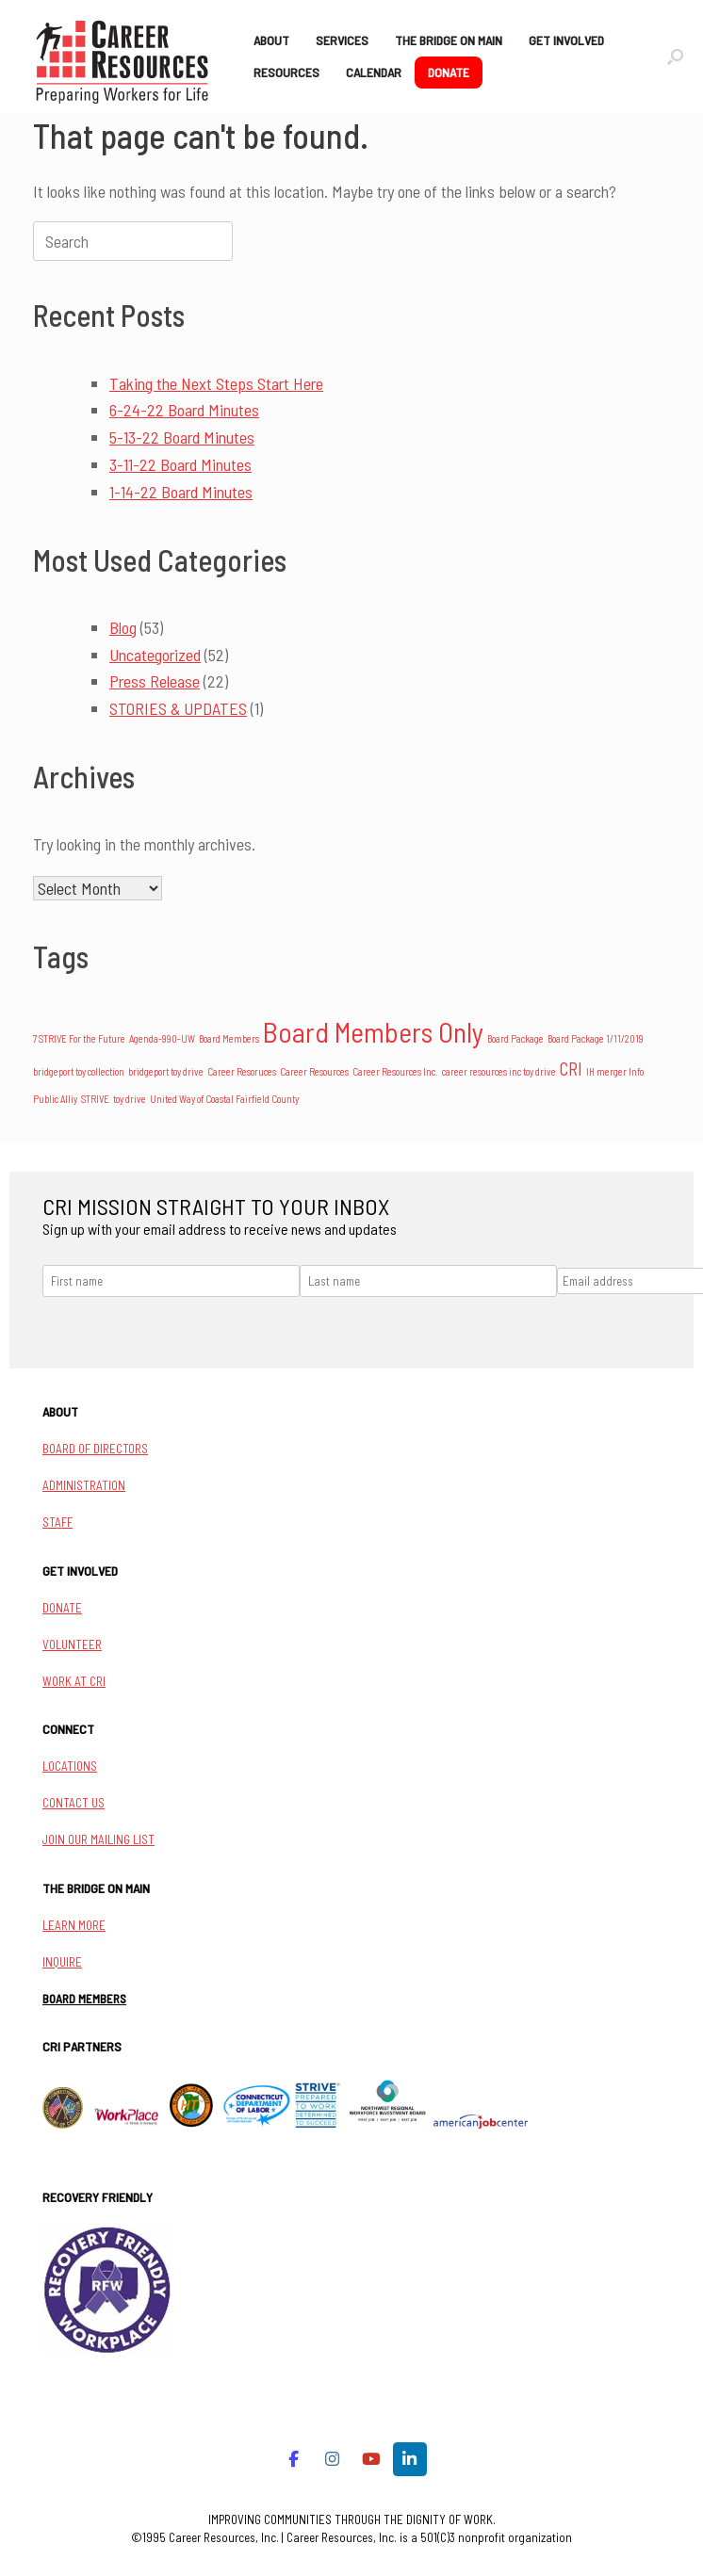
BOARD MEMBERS (84, 1998)
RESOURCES (286, 72)
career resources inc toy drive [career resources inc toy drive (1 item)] (499, 1071)
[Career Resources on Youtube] (370, 2459)
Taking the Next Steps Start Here (216, 383)
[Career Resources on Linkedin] (410, 2459)
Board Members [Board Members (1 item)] (229, 1038)
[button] (675, 56)
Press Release (154, 681)
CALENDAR (373, 72)
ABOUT (271, 40)
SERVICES (342, 40)
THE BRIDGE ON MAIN (448, 40)
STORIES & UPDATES (178, 708)
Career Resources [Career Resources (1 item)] (314, 1071)
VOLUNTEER (72, 1644)
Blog (123, 627)
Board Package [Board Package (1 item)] (515, 1038)
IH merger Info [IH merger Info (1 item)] (615, 1071)
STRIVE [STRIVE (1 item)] (95, 1099)
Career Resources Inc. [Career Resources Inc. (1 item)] (395, 1071)
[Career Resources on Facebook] (293, 2459)
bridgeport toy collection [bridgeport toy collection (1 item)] (78, 1071)
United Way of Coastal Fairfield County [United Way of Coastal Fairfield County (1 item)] (224, 1099)
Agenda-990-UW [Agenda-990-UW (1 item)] (162, 1038)
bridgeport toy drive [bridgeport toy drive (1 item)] (166, 1071)
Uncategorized (155, 654)
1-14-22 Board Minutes (181, 491)
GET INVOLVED (566, 40)
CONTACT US (73, 1802)
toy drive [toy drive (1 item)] (129, 1099)
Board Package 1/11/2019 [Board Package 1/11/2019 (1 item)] (596, 1038)
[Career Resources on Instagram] (332, 2459)
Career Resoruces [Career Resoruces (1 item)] (241, 1071)
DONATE (448, 72)
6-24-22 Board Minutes (184, 409)
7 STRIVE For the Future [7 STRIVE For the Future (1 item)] (79, 1038)
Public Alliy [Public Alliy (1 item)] (55, 1099)
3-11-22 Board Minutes (180, 464)
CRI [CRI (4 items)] (571, 1068)
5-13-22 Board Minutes (181, 437)
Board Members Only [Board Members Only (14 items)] (373, 1031)
